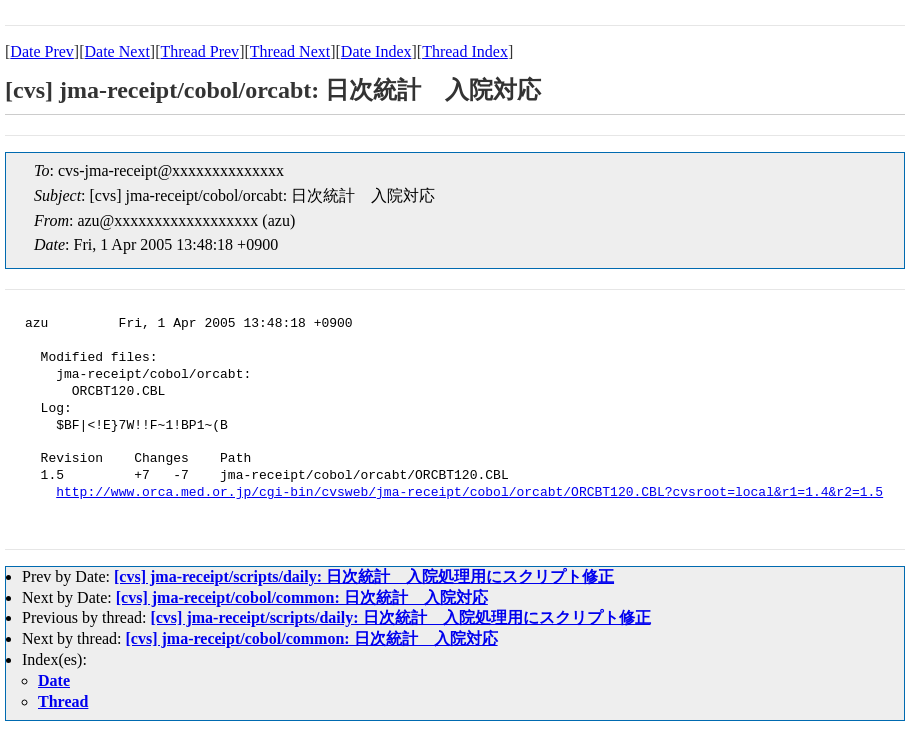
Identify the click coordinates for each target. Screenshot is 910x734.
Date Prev (42, 51)
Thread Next (290, 51)
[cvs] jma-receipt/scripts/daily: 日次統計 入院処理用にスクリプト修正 (364, 576)
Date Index (376, 51)
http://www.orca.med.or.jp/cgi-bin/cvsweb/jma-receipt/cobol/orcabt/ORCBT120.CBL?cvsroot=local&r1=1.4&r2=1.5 (469, 493)
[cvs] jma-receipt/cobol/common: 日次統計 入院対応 (302, 597)
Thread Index (465, 51)
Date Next (117, 51)
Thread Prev (199, 51)
